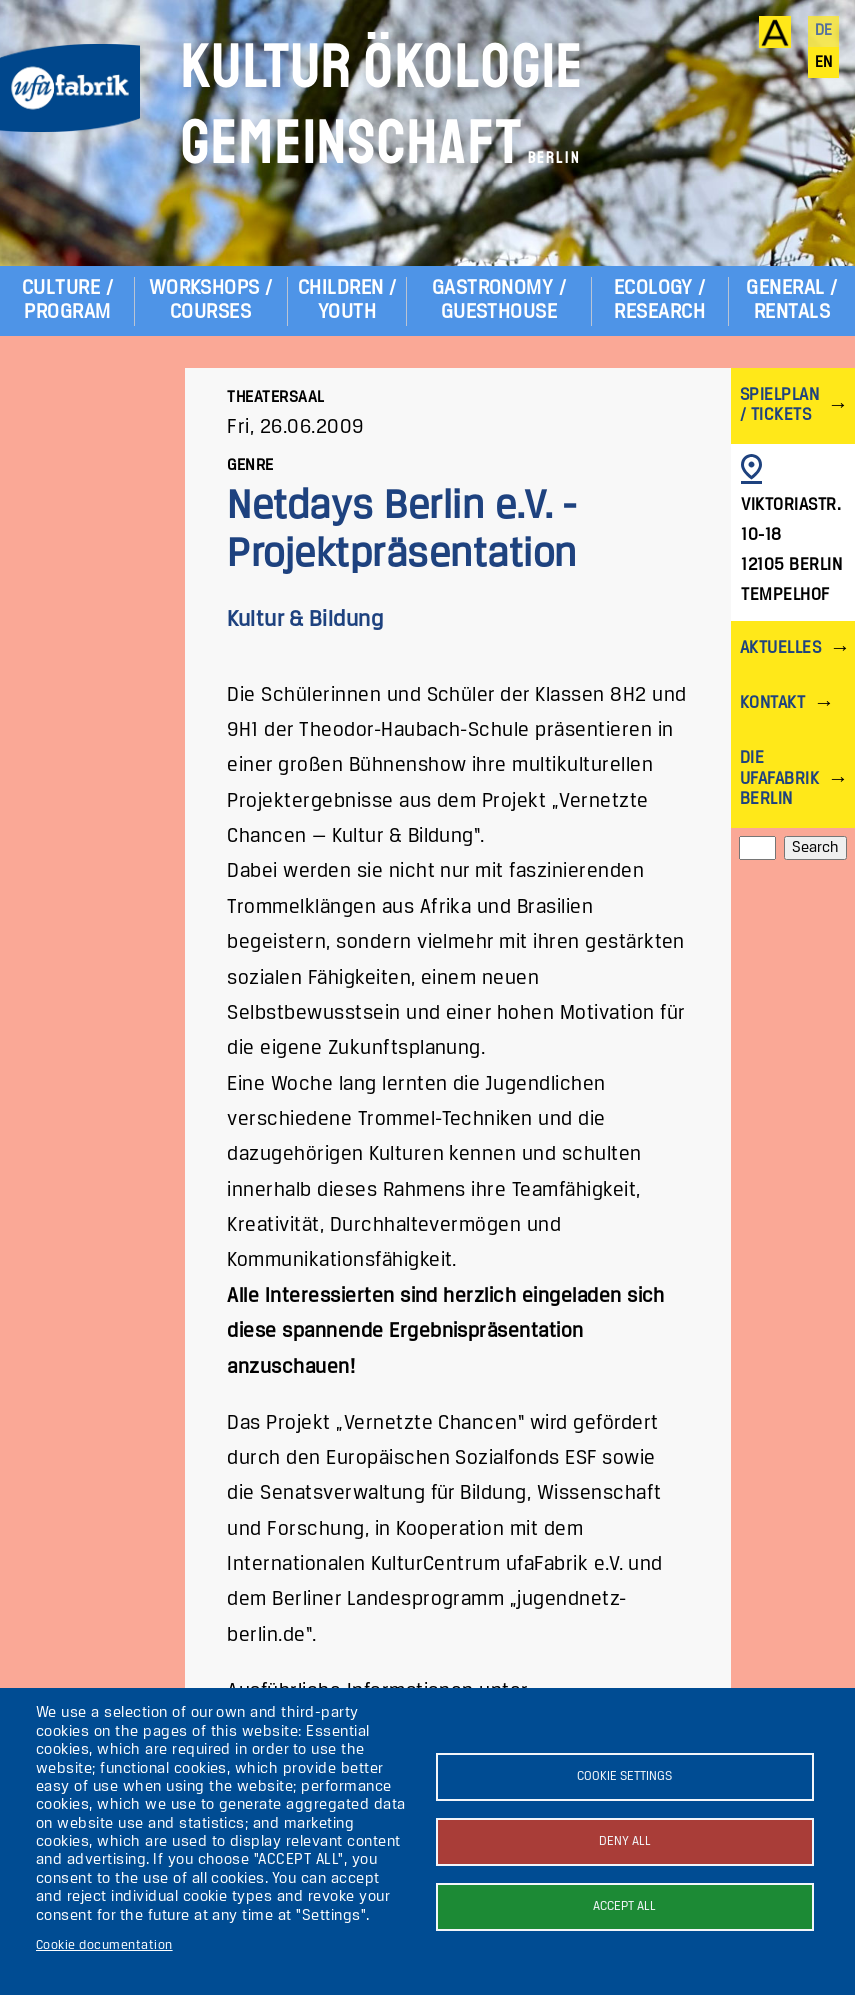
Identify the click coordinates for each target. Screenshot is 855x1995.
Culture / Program (67, 300)
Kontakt (772, 703)
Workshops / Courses (211, 300)
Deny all (625, 1841)
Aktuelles (780, 648)
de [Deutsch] (824, 31)
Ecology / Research (660, 300)
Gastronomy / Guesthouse (499, 300)
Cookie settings (624, 1776)
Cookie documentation (104, 1945)
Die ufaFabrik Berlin (779, 778)
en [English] (824, 63)
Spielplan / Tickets (779, 405)
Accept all (624, 1906)
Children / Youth (347, 300)
